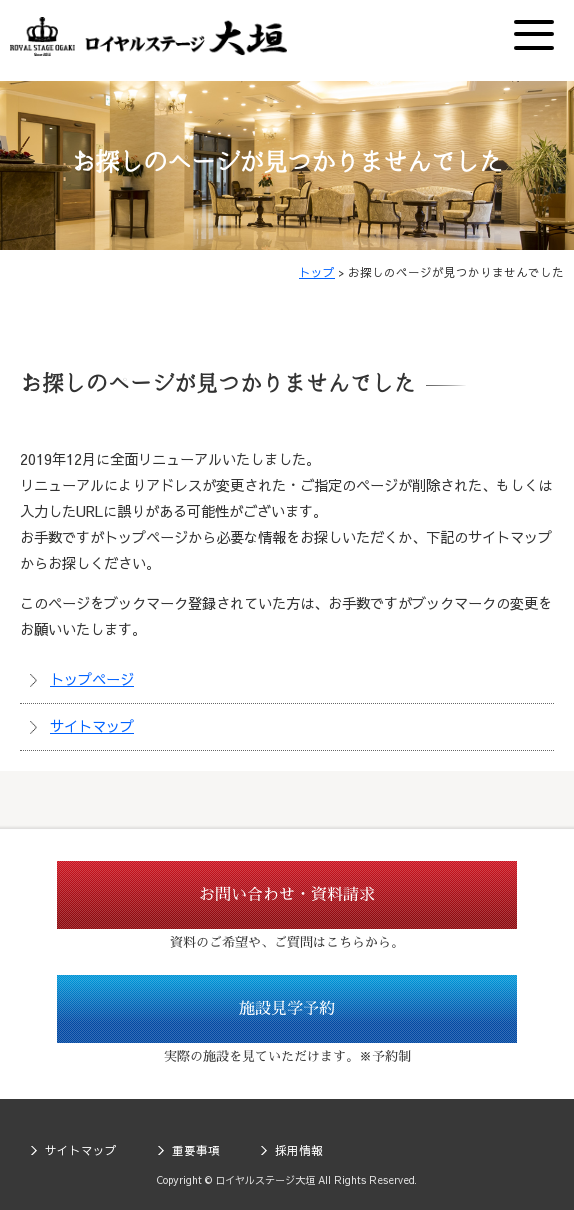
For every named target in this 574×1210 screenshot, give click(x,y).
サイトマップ (92, 726)
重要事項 (196, 1150)
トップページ (92, 679)
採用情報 (299, 1150)
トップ (317, 272)
